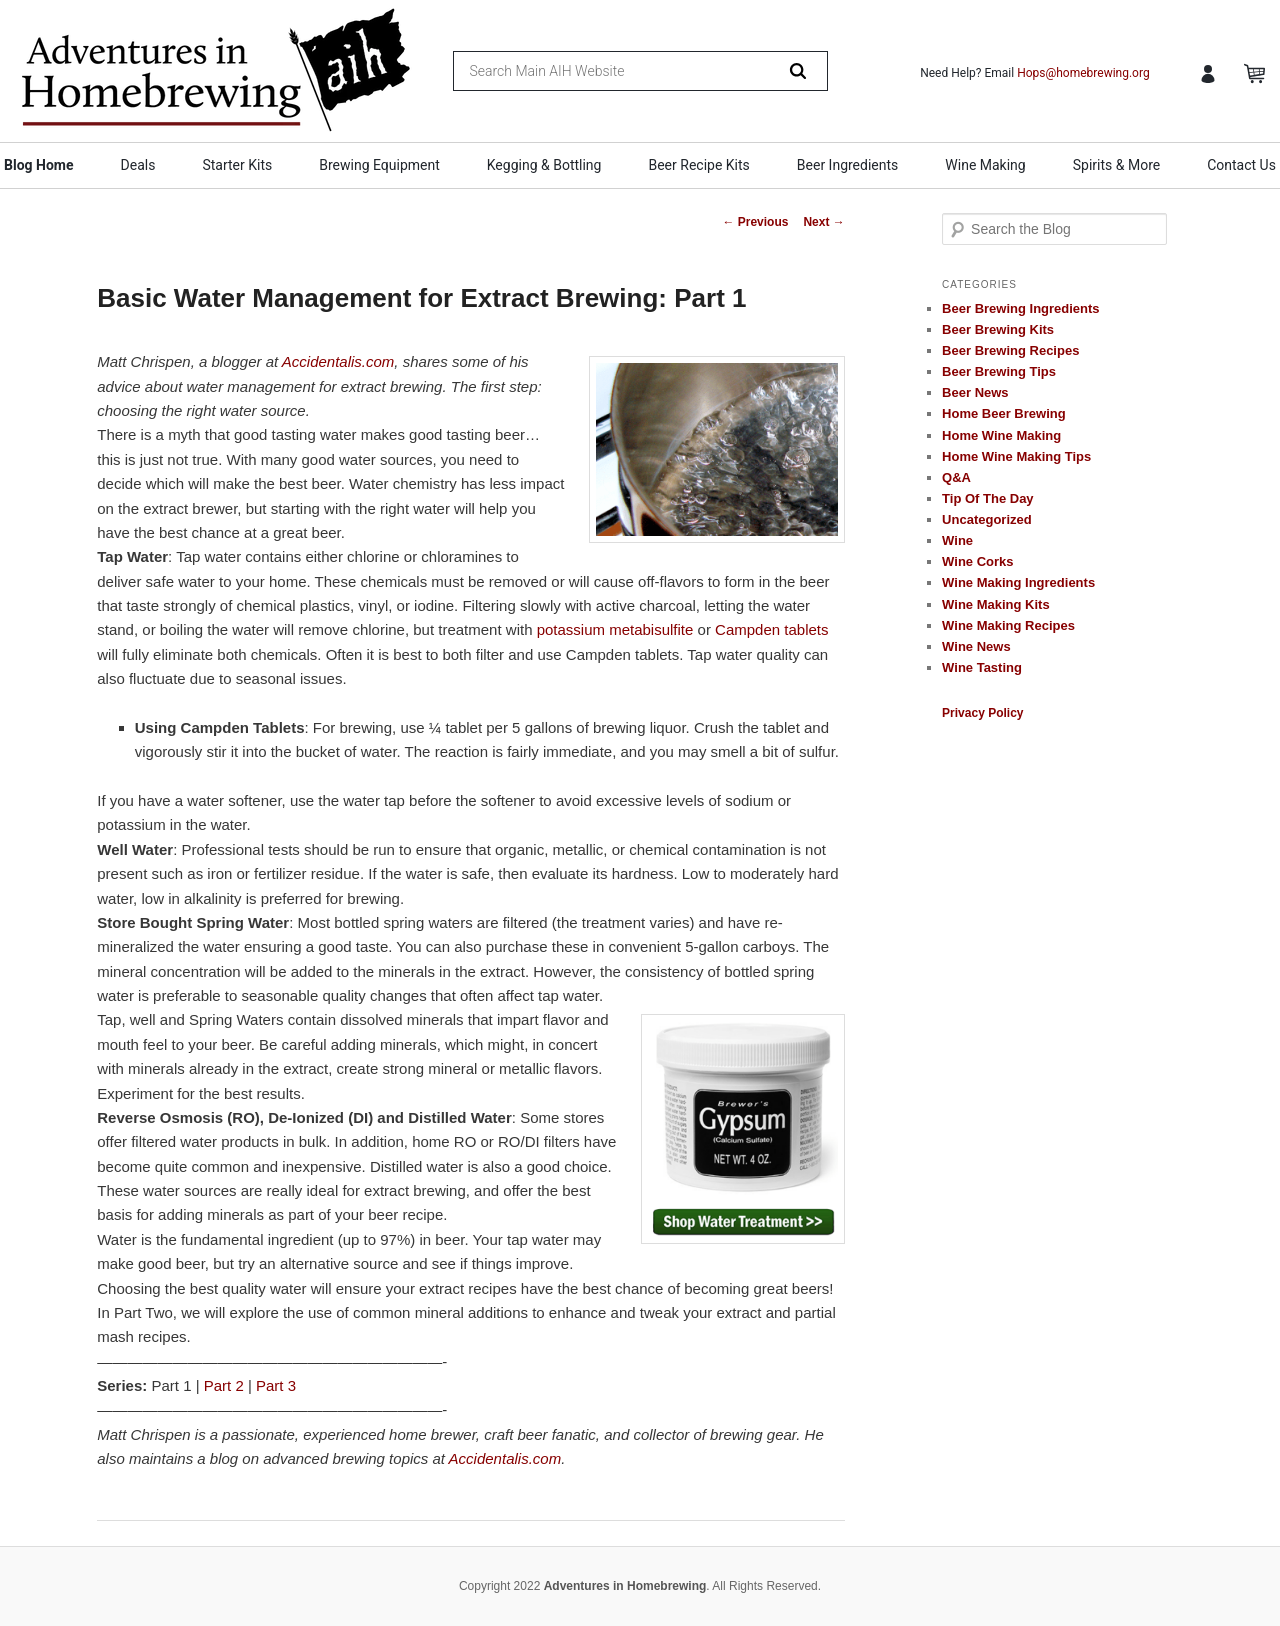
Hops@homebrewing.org (1083, 73)
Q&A (956, 477)
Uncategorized (987, 519)
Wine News (976, 646)
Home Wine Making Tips (1016, 456)
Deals (138, 165)
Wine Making (985, 165)
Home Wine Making (1001, 435)
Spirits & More (1116, 165)
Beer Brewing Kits (998, 329)
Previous (755, 222)
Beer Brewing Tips (999, 371)
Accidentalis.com (338, 361)
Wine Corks (977, 561)
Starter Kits (237, 165)
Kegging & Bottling (544, 165)
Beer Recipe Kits (698, 165)
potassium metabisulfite (615, 629)
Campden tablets (771, 629)
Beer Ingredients (848, 165)
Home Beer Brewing (1004, 413)
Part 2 (224, 1385)
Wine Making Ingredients (1018, 582)
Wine (957, 540)
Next (823, 222)
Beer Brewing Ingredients (1020, 308)
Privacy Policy (982, 713)
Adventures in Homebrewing (625, 1586)
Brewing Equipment (379, 165)
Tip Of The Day (988, 498)
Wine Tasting (982, 667)
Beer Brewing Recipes (1010, 350)
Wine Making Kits (996, 604)
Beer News (975, 392)
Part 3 (276, 1385)
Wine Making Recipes (1008, 625)
